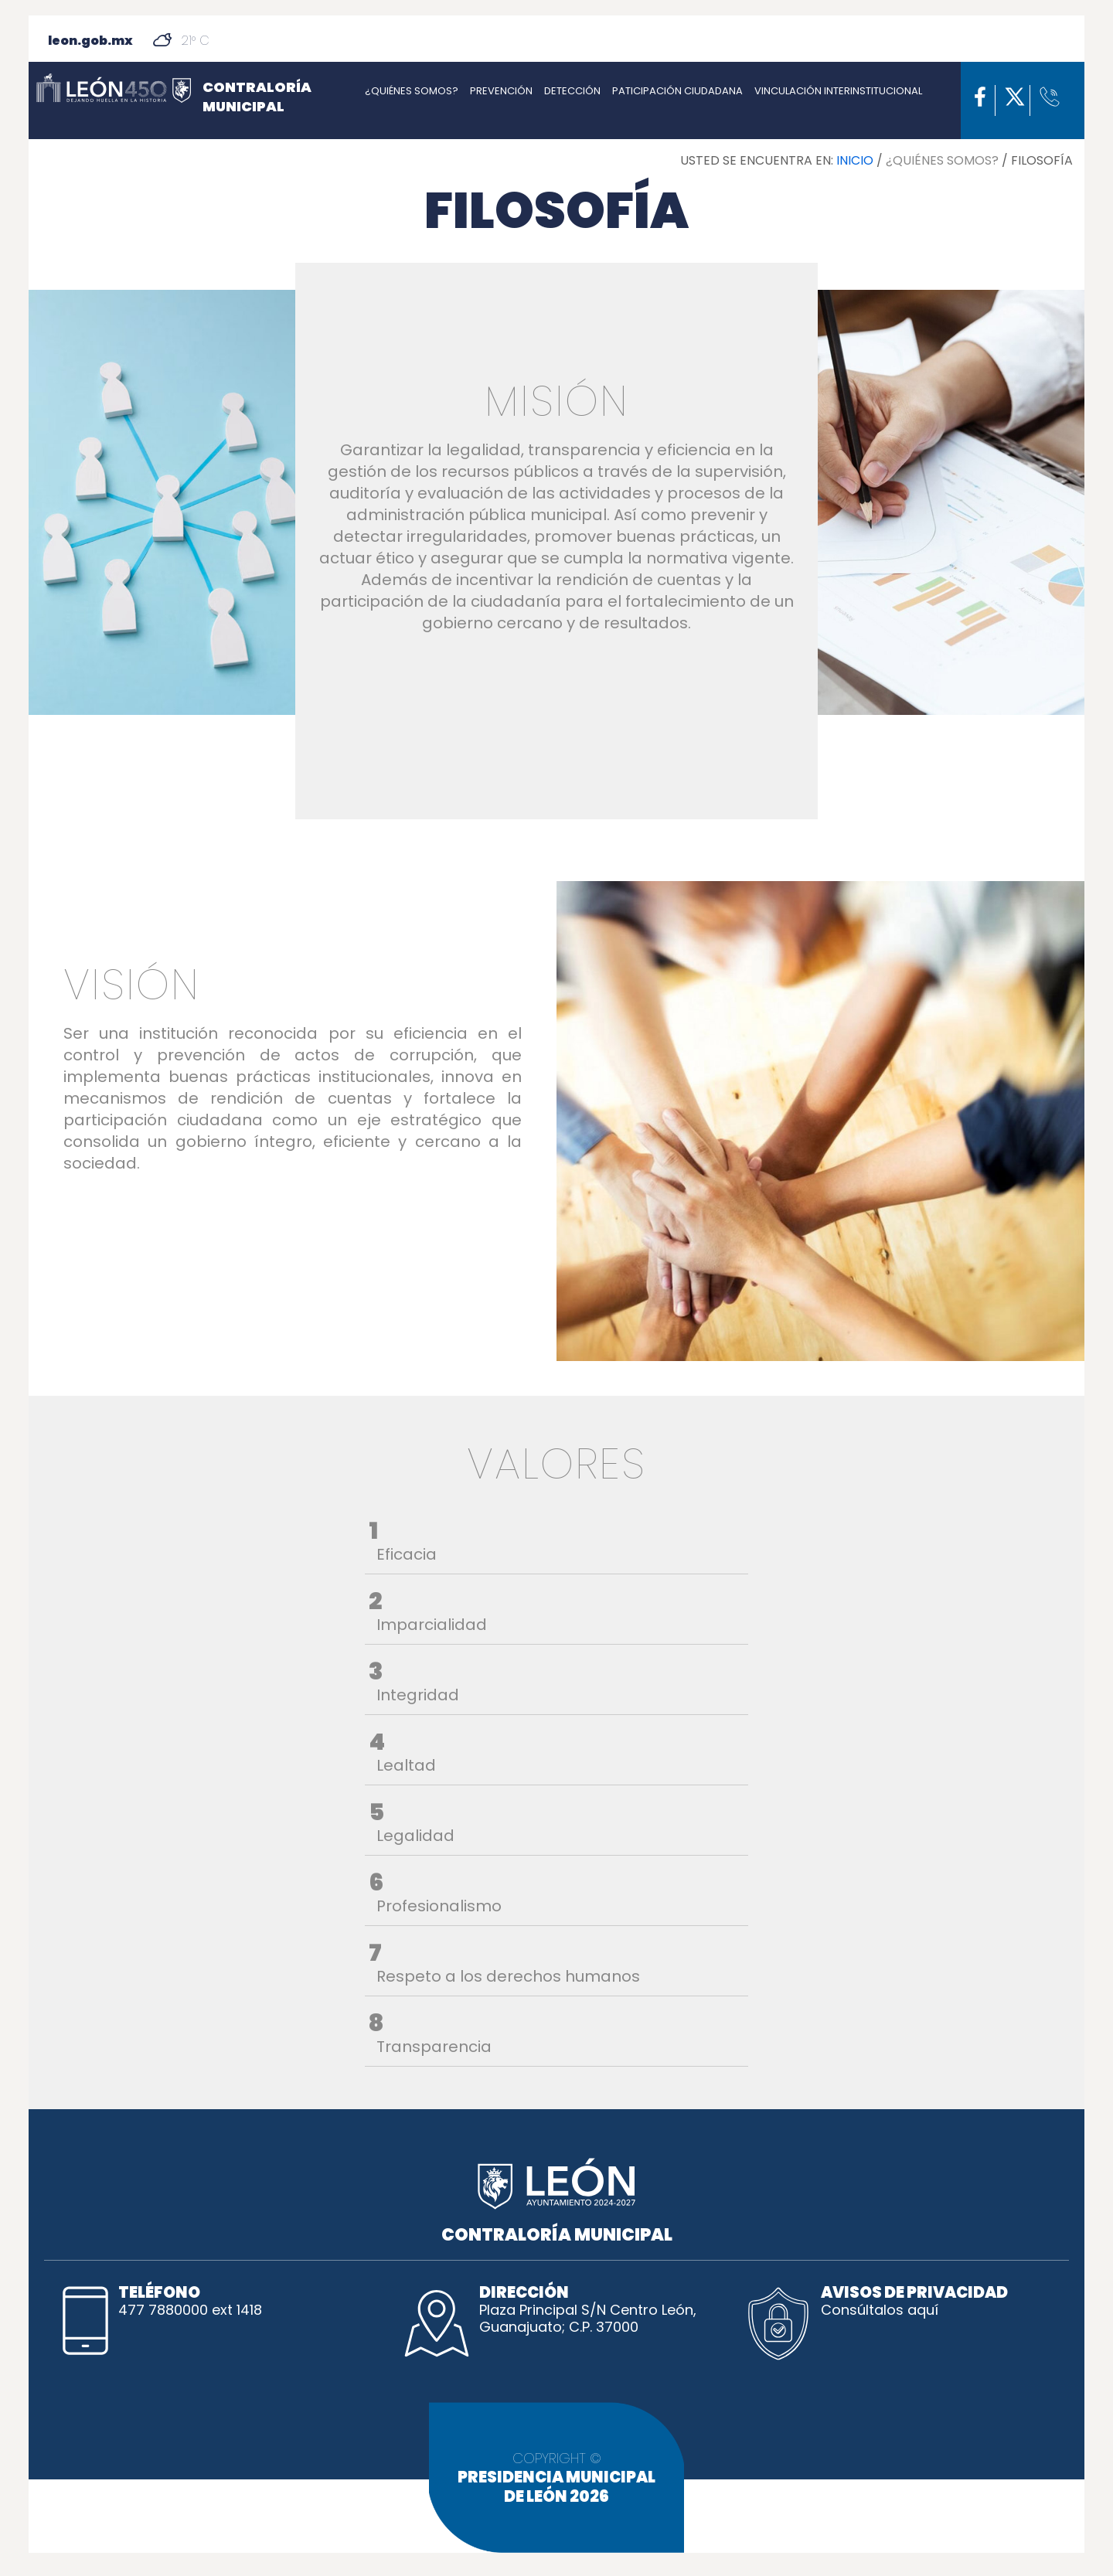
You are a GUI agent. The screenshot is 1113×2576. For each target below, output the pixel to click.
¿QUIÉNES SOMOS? (411, 90)
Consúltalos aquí (879, 2309)
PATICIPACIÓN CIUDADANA (677, 90)
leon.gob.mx (90, 40)
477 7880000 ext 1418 (190, 2309)
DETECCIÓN (572, 90)
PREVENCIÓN (501, 90)
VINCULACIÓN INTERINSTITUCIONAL (838, 90)
